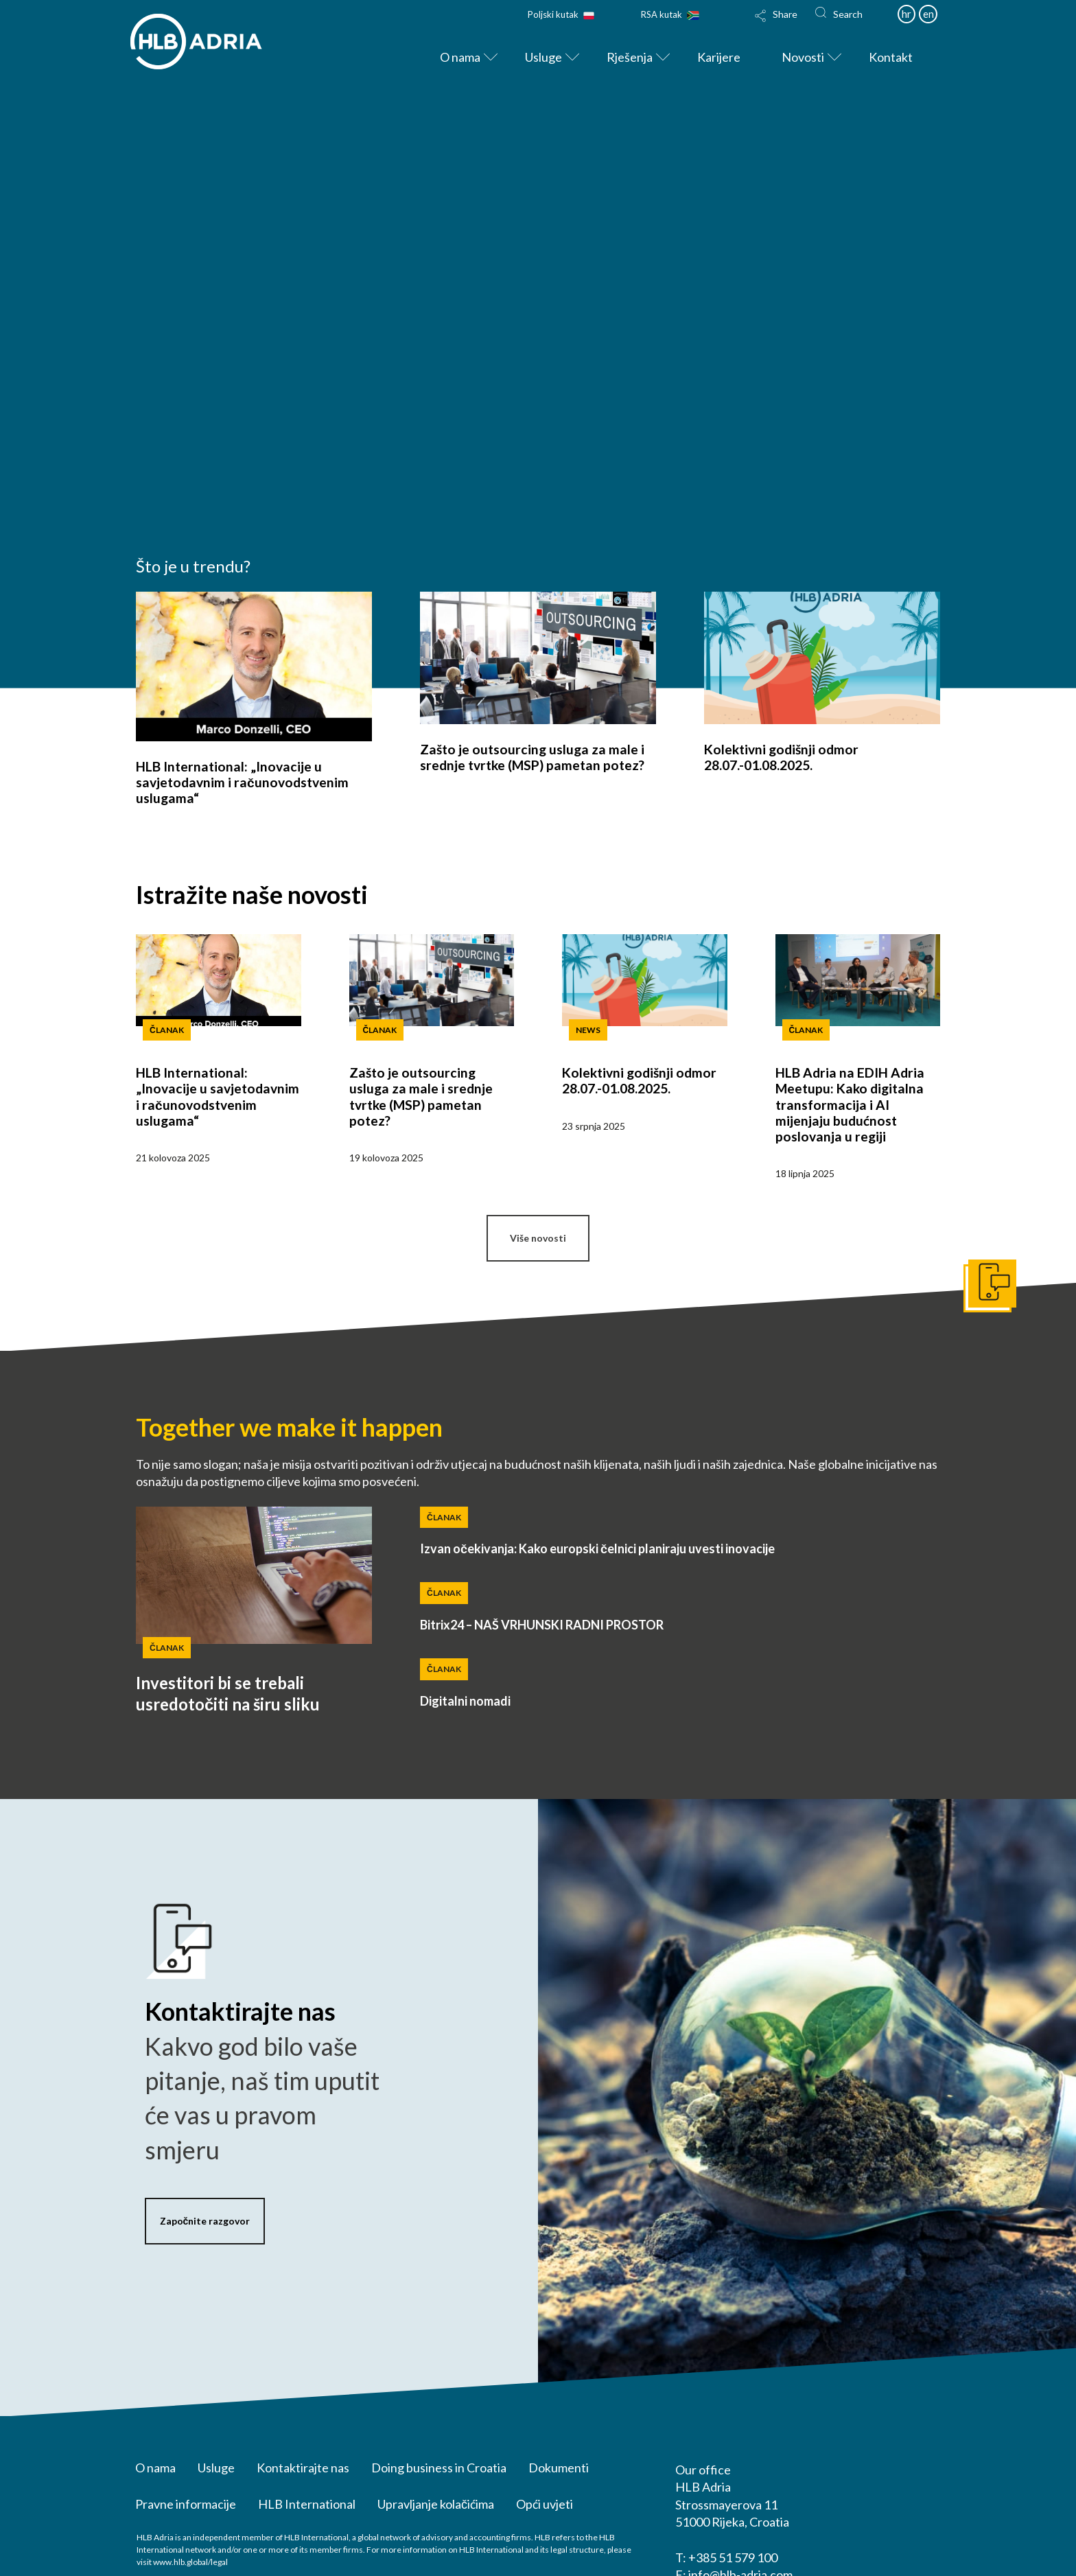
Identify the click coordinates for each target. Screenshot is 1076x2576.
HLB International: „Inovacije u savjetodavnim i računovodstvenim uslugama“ (242, 782)
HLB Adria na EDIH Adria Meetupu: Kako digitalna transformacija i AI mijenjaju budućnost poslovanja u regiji (849, 1104)
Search (848, 14)
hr (906, 14)
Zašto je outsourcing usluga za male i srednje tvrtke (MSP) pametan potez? (532, 757)
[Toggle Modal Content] (776, 25)
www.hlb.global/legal (190, 2562)
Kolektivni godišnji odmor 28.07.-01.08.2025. (781, 757)
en (928, 14)
